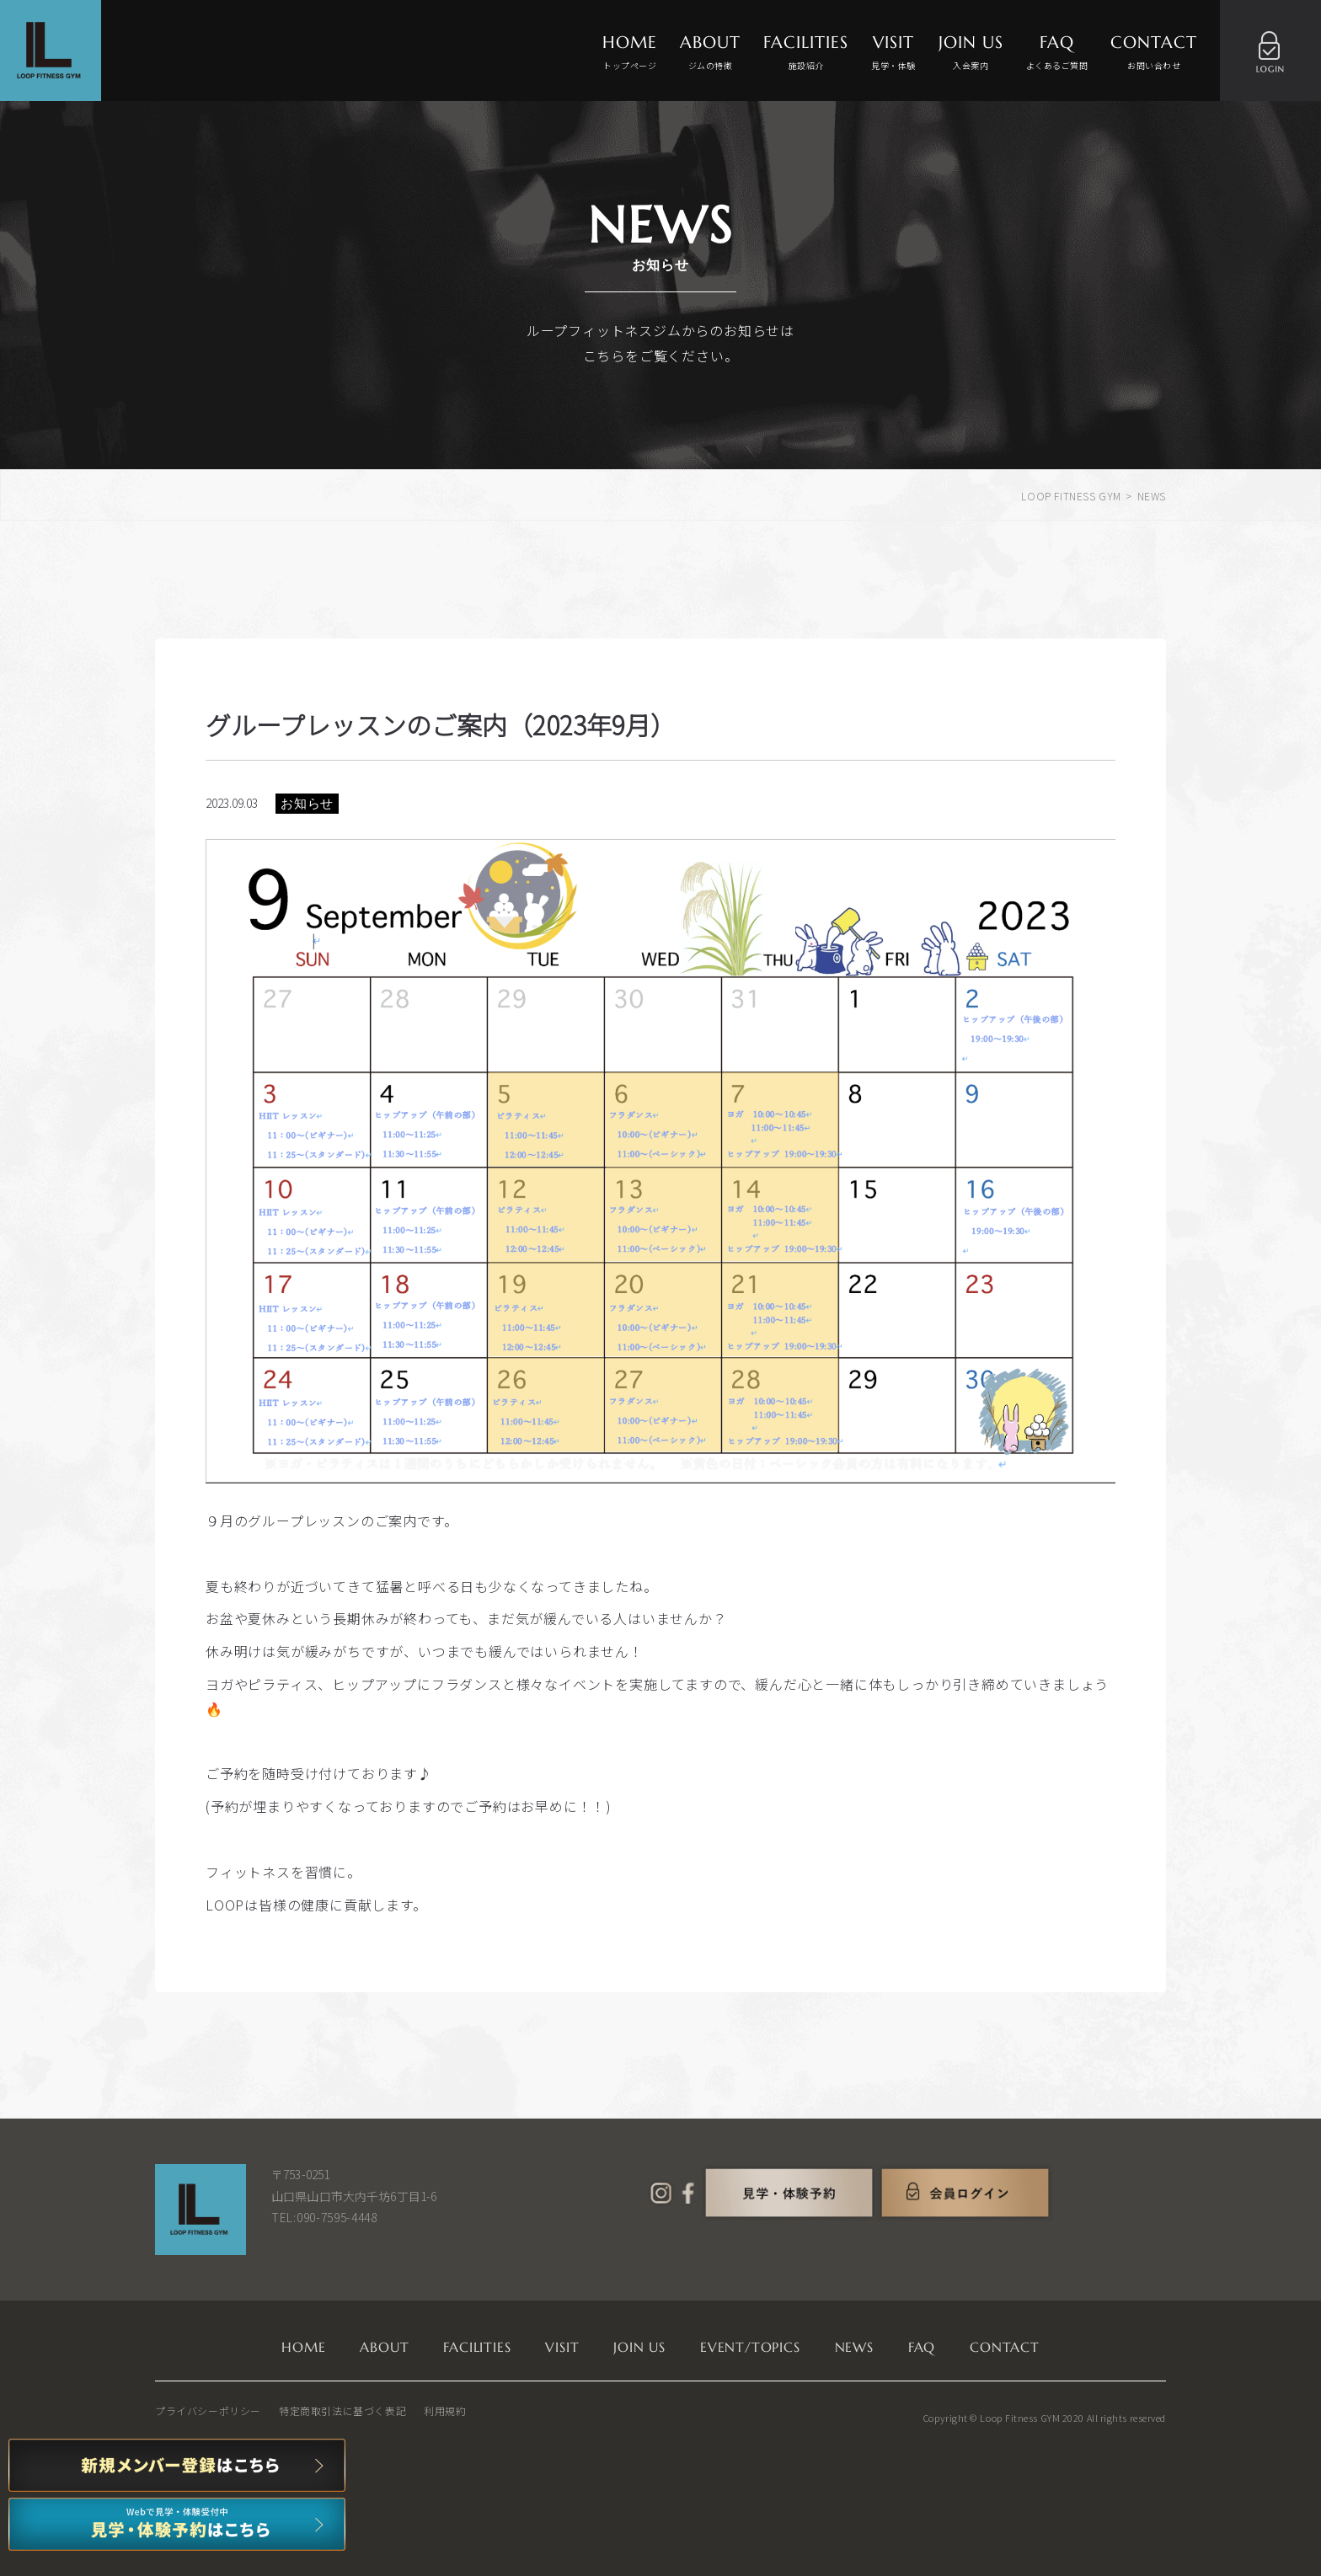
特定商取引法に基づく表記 (342, 2410)
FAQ (1057, 52)
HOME (629, 52)
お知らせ (307, 803)
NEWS (854, 2346)
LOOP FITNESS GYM (1071, 496)
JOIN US (971, 52)
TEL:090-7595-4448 (324, 2217)
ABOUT (710, 52)
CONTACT (1153, 52)
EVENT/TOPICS (750, 2346)
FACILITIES (805, 52)
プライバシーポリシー (208, 2410)
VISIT (893, 52)
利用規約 (445, 2410)
